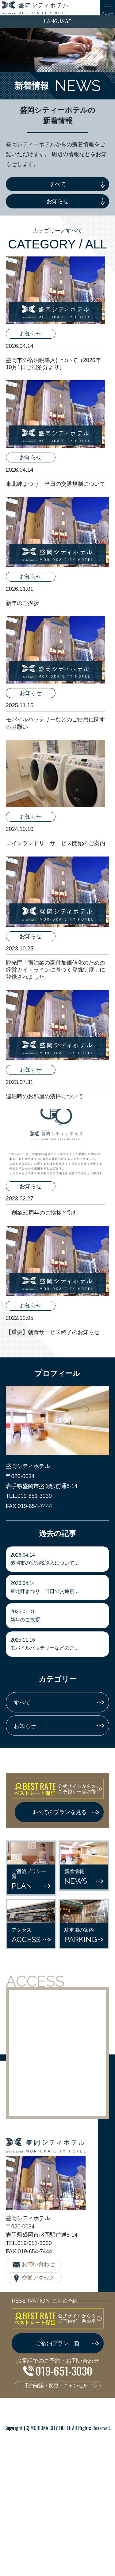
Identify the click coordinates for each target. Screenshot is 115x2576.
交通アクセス (38, 2278)
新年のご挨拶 (57, 1615)
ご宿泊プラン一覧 (58, 2343)
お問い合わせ (38, 2264)
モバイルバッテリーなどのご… (57, 1644)
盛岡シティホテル (35, 7)
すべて (57, 184)
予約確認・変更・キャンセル (56, 2385)
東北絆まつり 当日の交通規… (57, 1587)
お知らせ (58, 201)
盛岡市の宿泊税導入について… (57, 1559)
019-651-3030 (64, 2370)
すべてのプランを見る (59, 1812)
